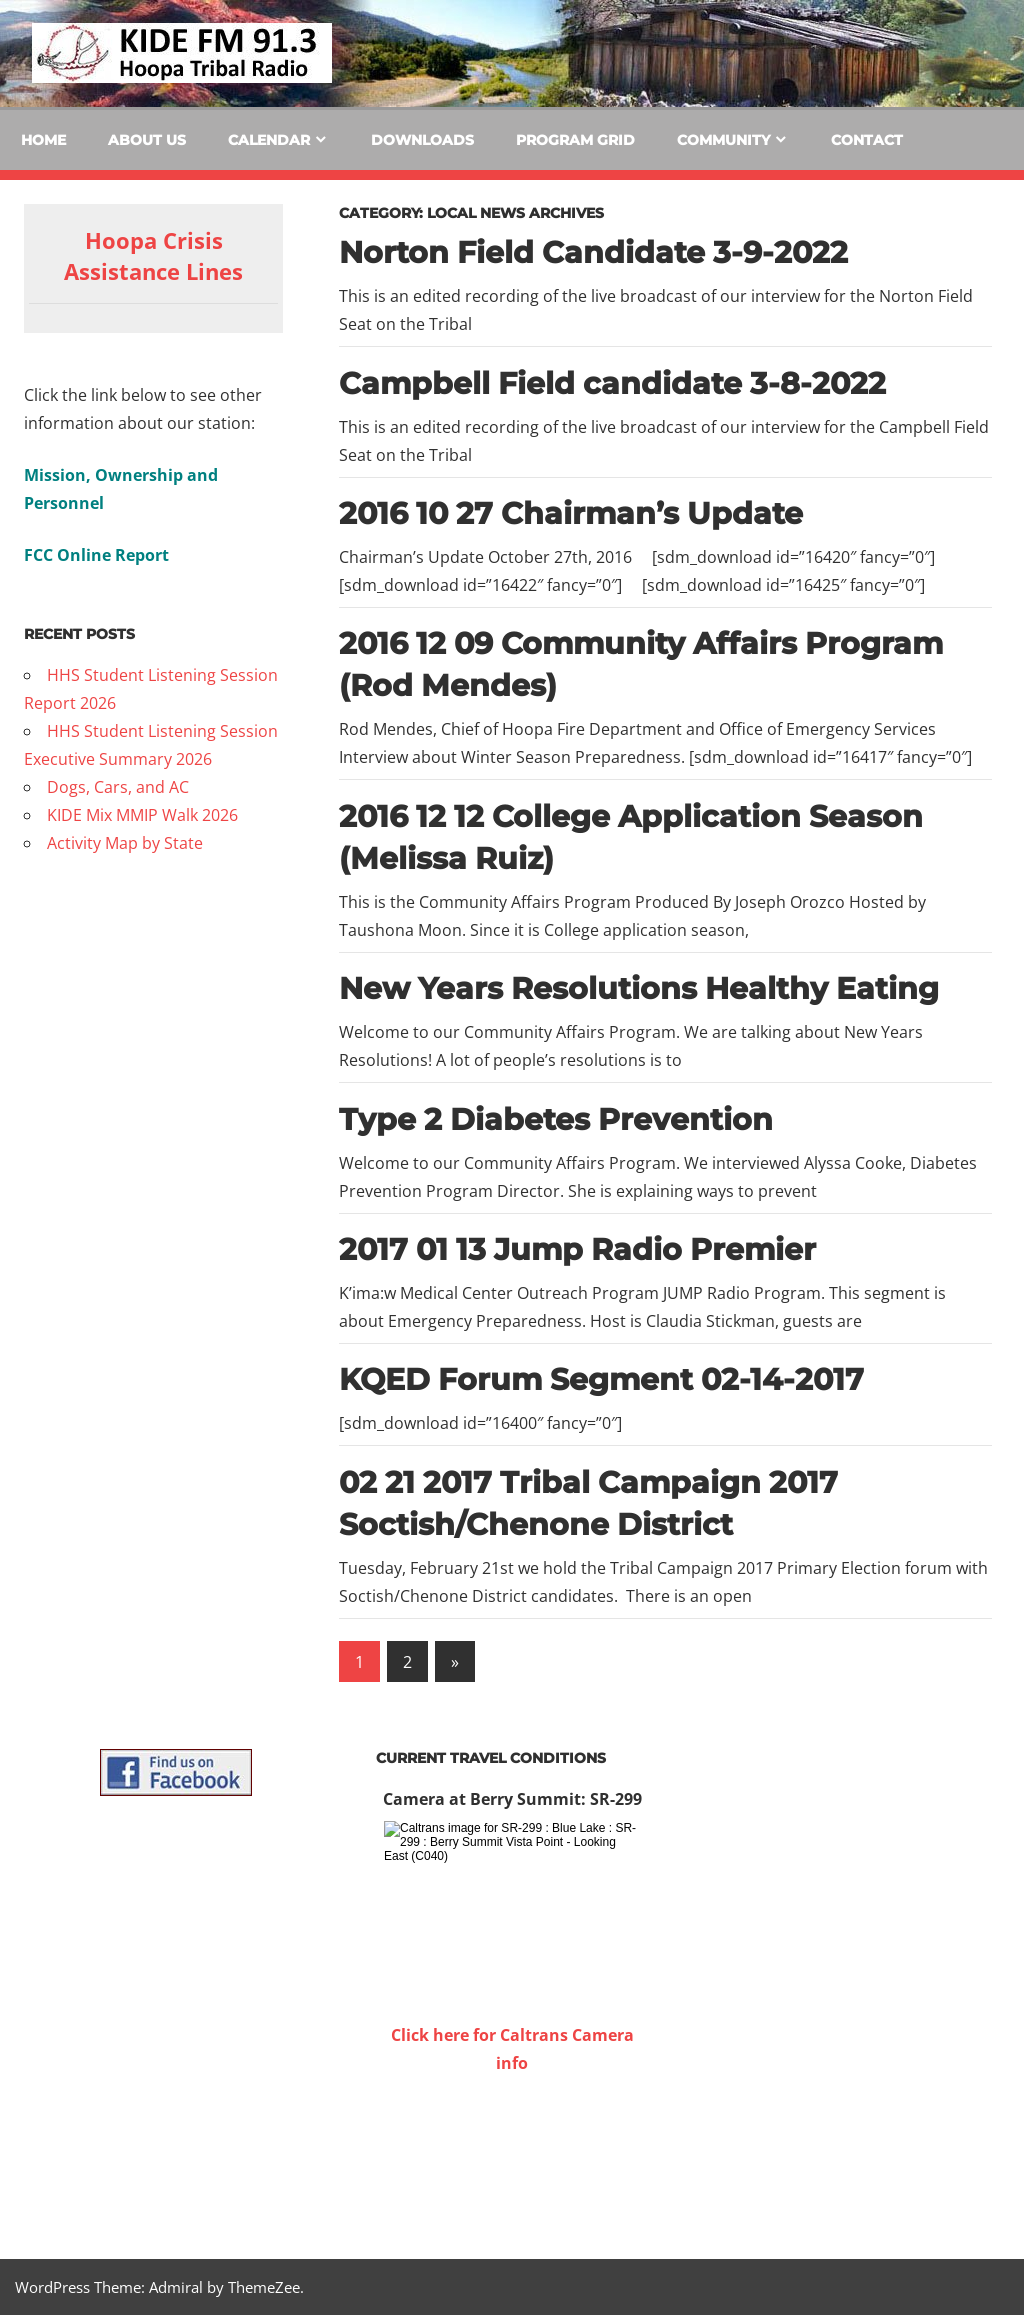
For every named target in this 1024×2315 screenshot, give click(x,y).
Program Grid (575, 140)
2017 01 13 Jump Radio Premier (577, 1249)
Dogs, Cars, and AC (118, 787)
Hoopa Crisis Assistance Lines (153, 255)
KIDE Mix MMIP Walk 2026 (142, 815)
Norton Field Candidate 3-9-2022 (593, 252)
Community (723, 140)
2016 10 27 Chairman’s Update (571, 513)
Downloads (422, 140)
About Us (147, 140)
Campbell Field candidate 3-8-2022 (612, 383)
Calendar (269, 140)
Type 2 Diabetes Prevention (556, 1119)
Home (43, 140)
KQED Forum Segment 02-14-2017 (601, 1379)
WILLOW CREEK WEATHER (512, 2152)
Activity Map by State (125, 843)
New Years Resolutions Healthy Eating (639, 988)
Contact (867, 140)
